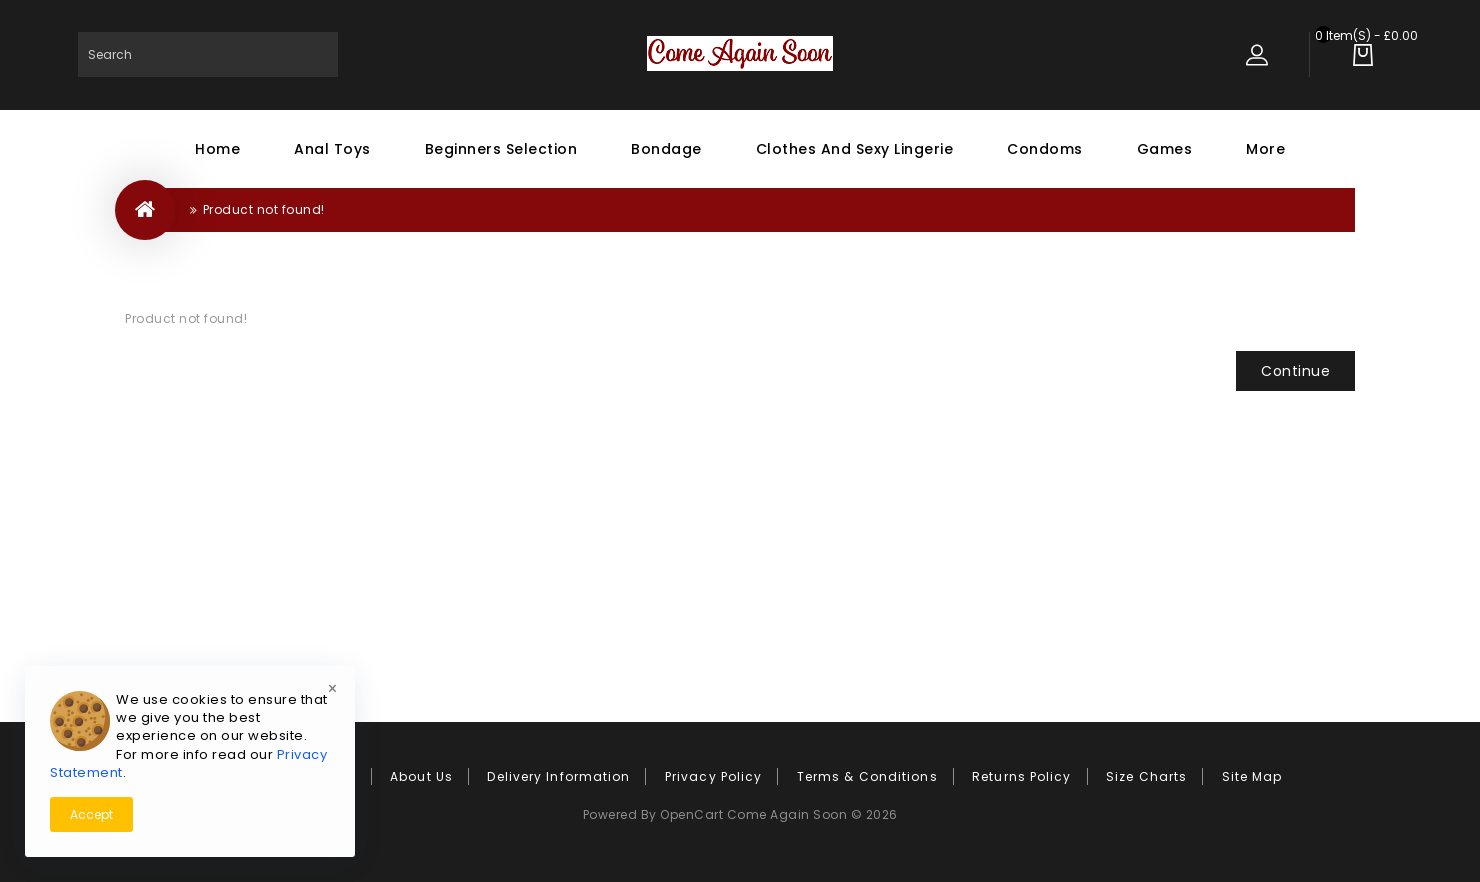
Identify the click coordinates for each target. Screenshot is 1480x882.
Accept (91, 814)
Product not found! (264, 209)
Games (1165, 149)
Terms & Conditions (867, 776)
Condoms (1045, 149)
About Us (421, 776)
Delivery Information (558, 776)
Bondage (666, 149)
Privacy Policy (713, 776)
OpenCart (691, 814)
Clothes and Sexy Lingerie (855, 149)
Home (217, 149)
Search (315, 54)
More (1265, 149)
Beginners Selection (501, 149)
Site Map (1252, 776)
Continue (1295, 371)
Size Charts (1146, 776)
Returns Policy (1021, 776)
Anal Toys (332, 149)
